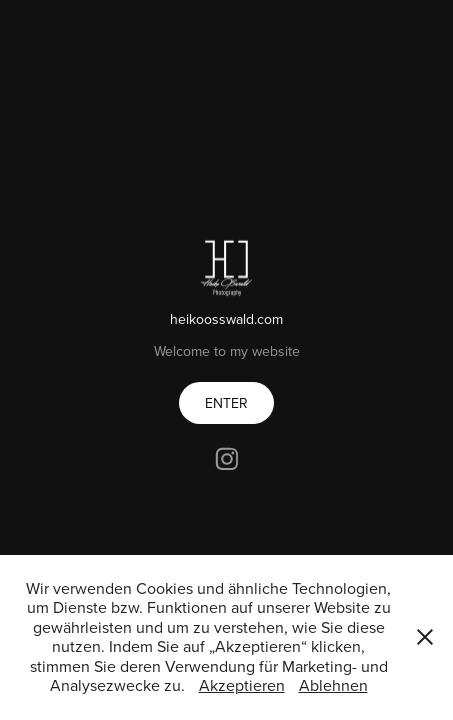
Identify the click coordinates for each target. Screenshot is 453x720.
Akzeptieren (242, 685)
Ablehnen (333, 685)
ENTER (226, 403)
